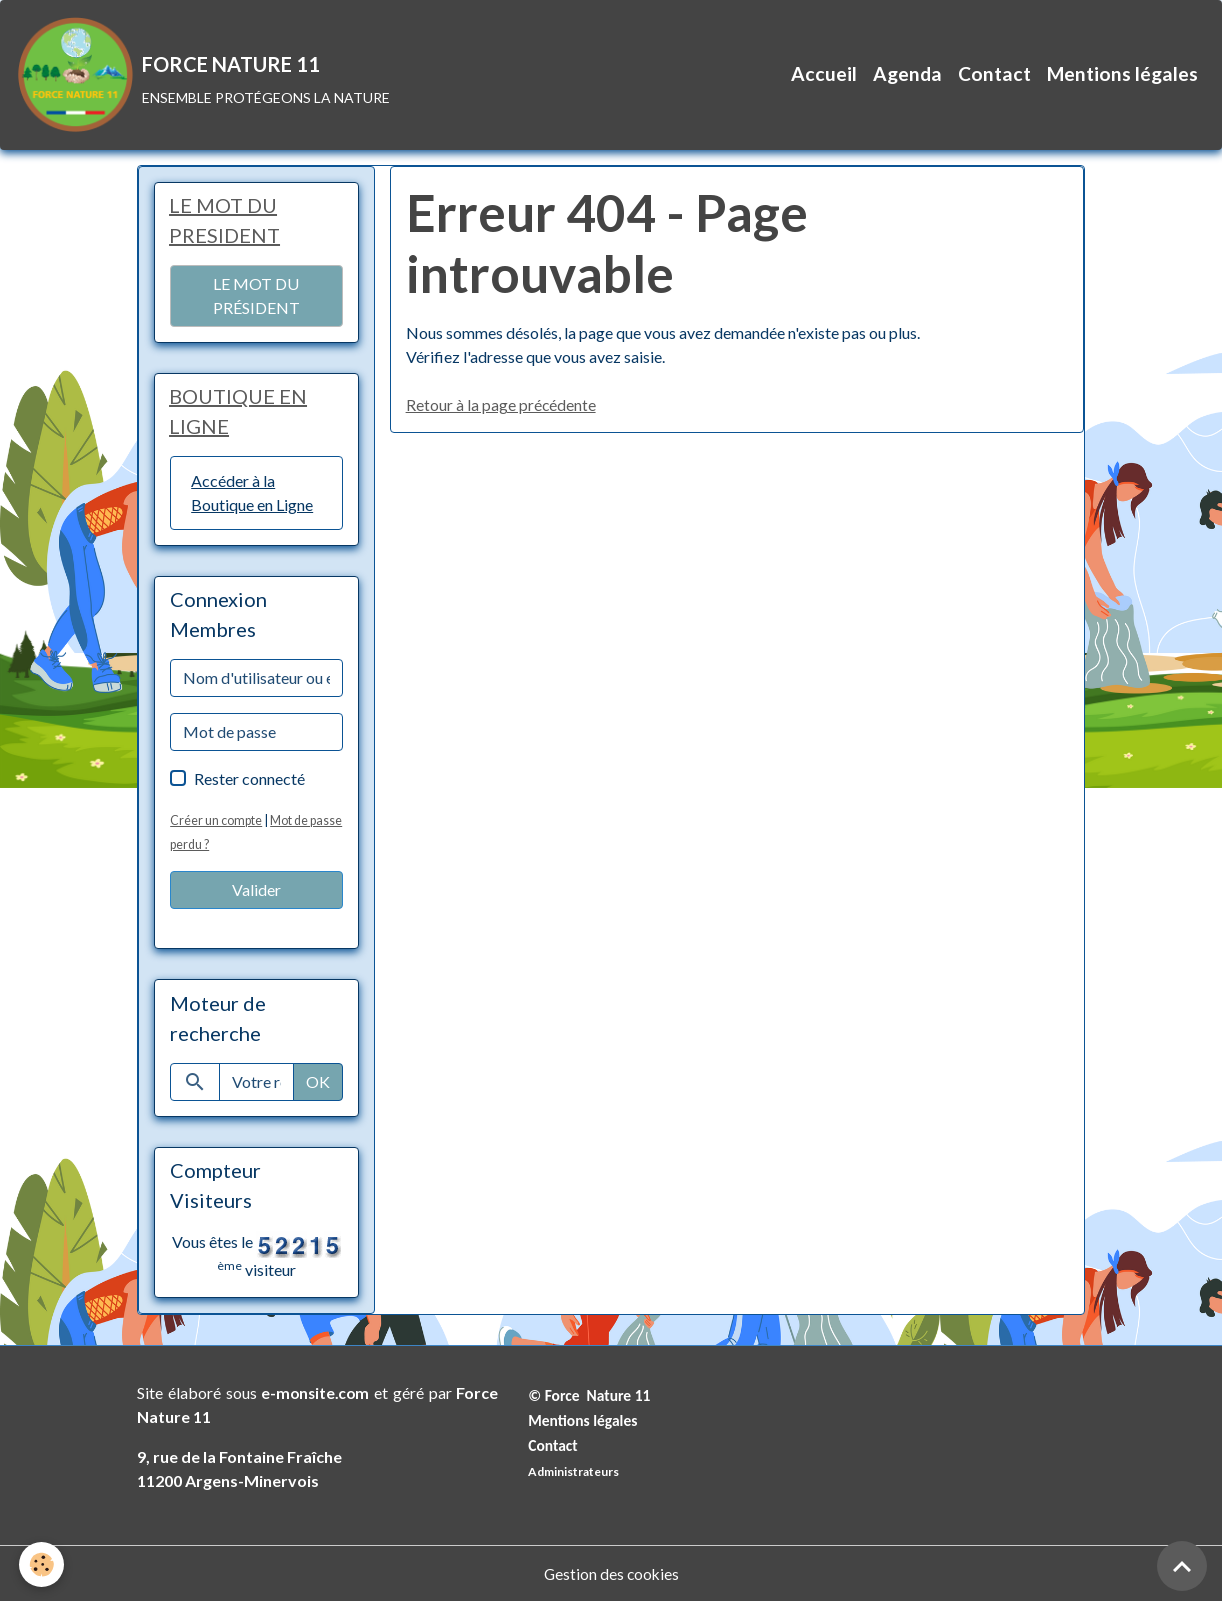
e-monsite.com (316, 1396)
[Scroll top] (1182, 1566)
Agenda (907, 75)
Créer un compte (216, 824)
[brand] (204, 76)
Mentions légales (1122, 75)
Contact (994, 75)
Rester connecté (249, 782)
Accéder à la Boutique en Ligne (252, 496)
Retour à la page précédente (501, 407)
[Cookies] (42, 1564)
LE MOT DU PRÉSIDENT (256, 298)
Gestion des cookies (611, 1577)
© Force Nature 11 (591, 1399)
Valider (256, 893)
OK (318, 1085)
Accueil (824, 75)
